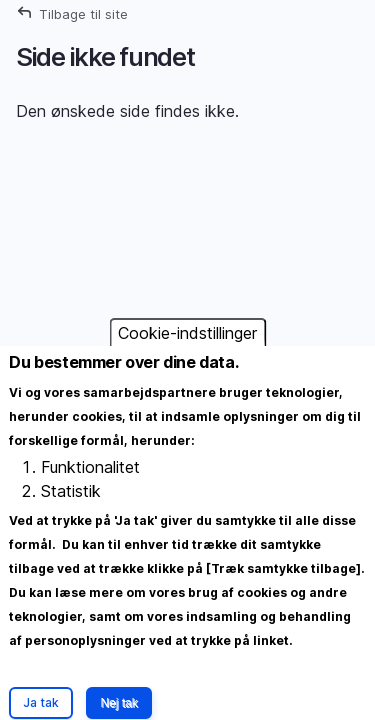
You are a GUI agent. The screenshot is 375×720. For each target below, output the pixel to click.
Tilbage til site (83, 14)
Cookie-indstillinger (187, 351)
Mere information (72, 680)
